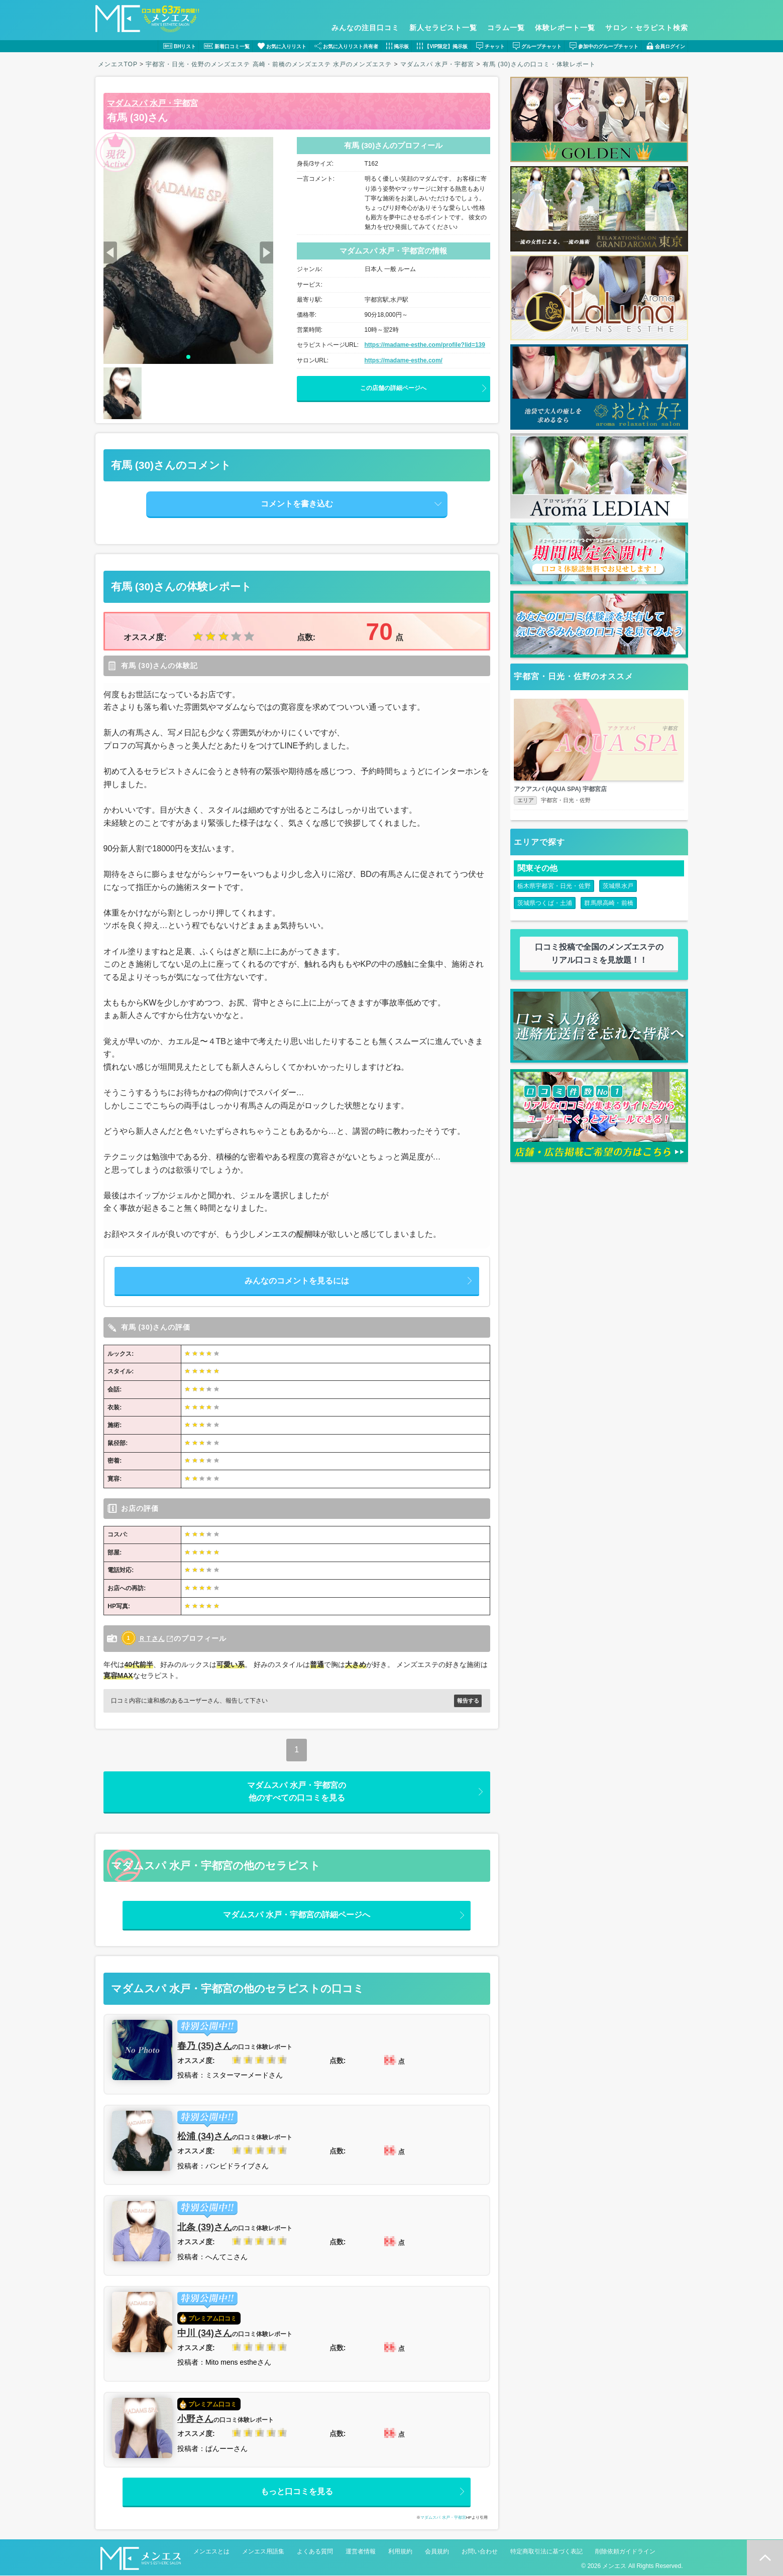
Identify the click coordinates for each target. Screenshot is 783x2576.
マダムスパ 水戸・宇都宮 (152, 103)
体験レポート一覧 (565, 28)
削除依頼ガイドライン (625, 2551)
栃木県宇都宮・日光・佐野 (554, 887)
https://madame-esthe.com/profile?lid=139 (425, 344)
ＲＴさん (153, 1638)
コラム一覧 (506, 28)
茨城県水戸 (618, 887)
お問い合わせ (480, 2551)
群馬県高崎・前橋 (608, 905)
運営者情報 (361, 2551)
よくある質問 (315, 2551)
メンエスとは (211, 2551)
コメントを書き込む (297, 503)
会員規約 (437, 2551)
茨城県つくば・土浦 (545, 905)
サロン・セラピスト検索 (646, 28)
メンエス (614, 2566)
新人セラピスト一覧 (443, 28)
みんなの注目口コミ (365, 28)
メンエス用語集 (263, 2551)
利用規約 (400, 2551)
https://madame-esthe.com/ (403, 360)
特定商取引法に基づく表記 (546, 2551)
